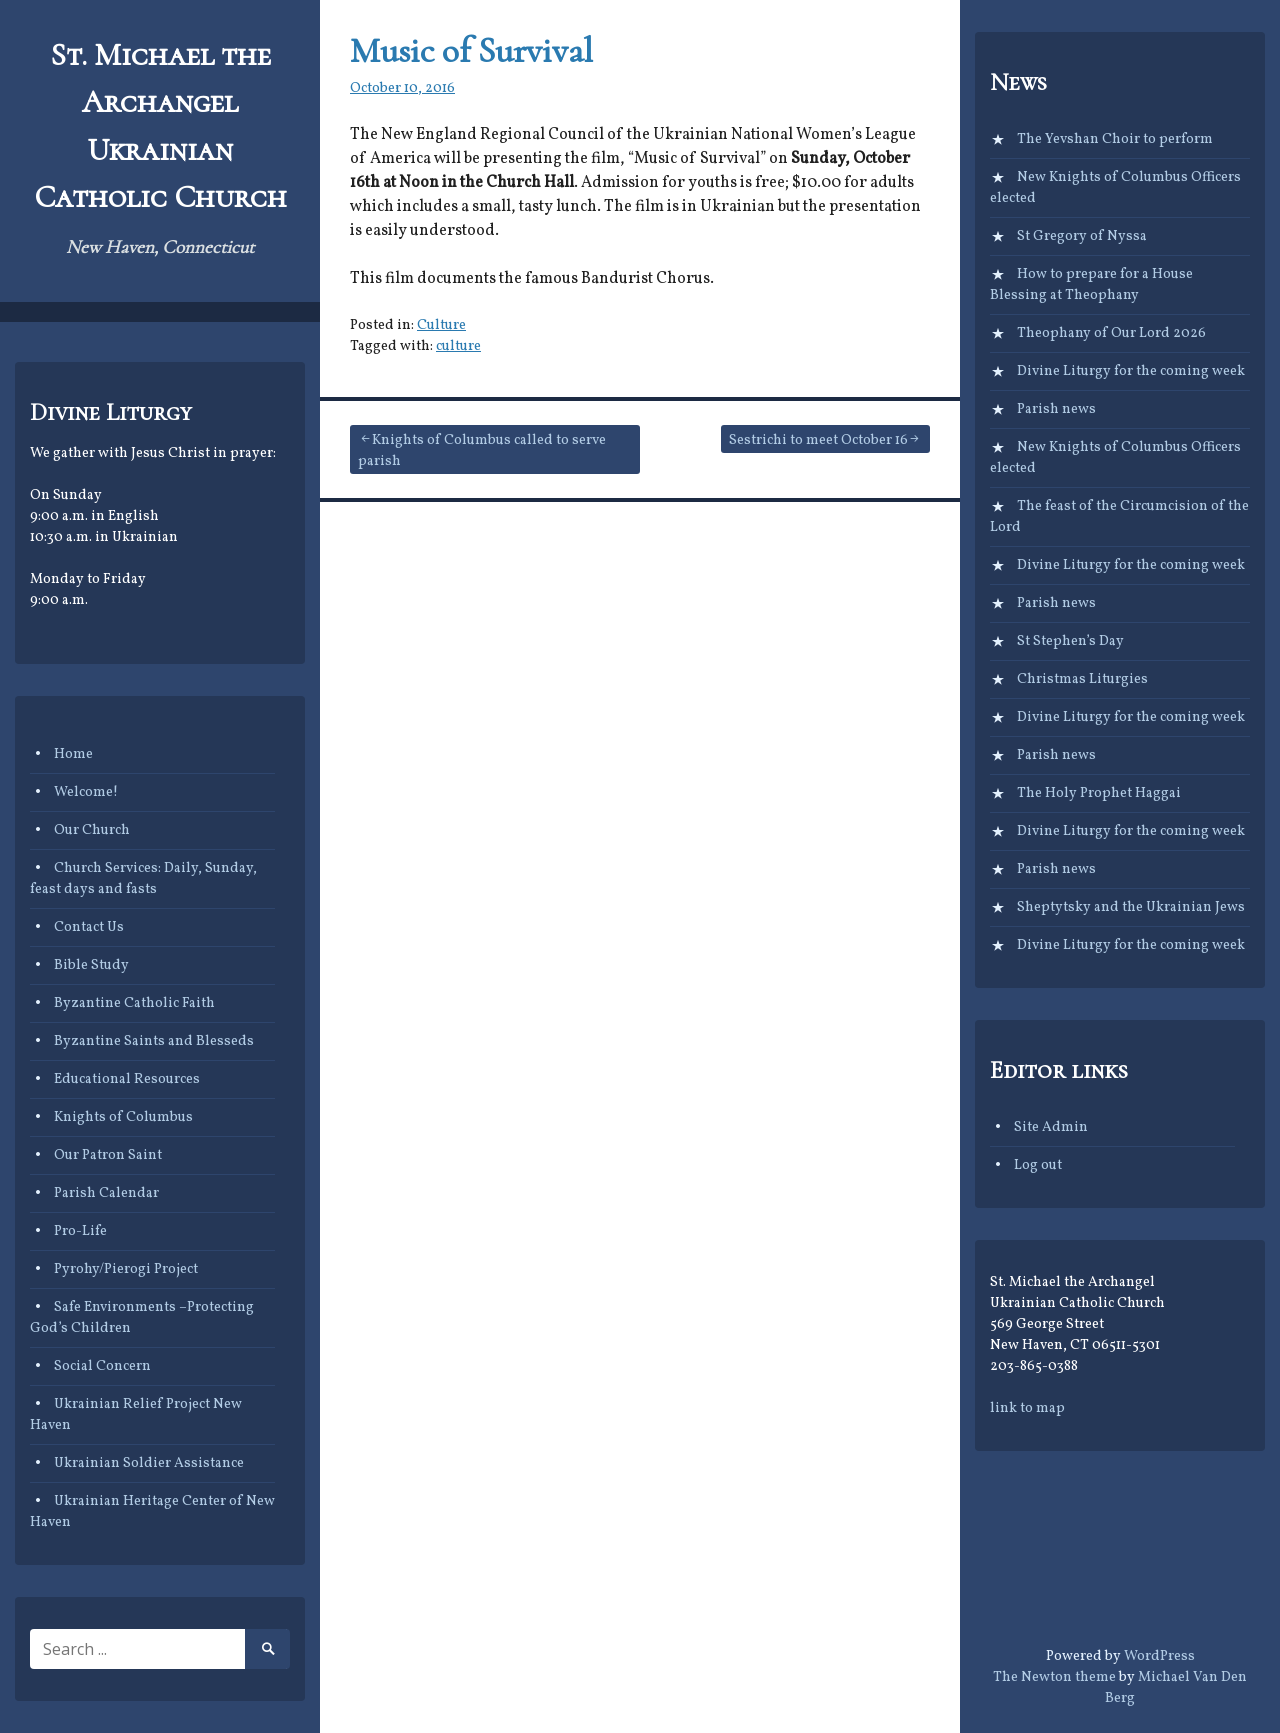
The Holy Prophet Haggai (1099, 793)
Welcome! (86, 792)
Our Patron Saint (108, 1155)
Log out (1038, 1165)
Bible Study (91, 965)
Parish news (1056, 409)
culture (458, 346)
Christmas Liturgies (1082, 679)
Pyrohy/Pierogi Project (126, 1269)
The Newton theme (1054, 1677)
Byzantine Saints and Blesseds (154, 1041)
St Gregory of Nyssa (1082, 236)
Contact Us (89, 927)
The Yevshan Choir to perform (1115, 139)
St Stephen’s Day (1070, 641)
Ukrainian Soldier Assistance (149, 1463)
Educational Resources (127, 1079)
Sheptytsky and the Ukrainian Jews (1131, 907)
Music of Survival (471, 50)
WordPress (1159, 1656)
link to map (1027, 1408)
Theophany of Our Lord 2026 (1111, 333)
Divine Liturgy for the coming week (1131, 371)
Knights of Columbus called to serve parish (482, 451)
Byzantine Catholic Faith (134, 1003)
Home (73, 754)
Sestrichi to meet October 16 (818, 440)
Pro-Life (80, 1231)
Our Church (92, 830)
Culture (441, 325)
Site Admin (1051, 1127)
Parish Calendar (106, 1193)
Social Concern (102, 1366)
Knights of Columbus (123, 1117)
